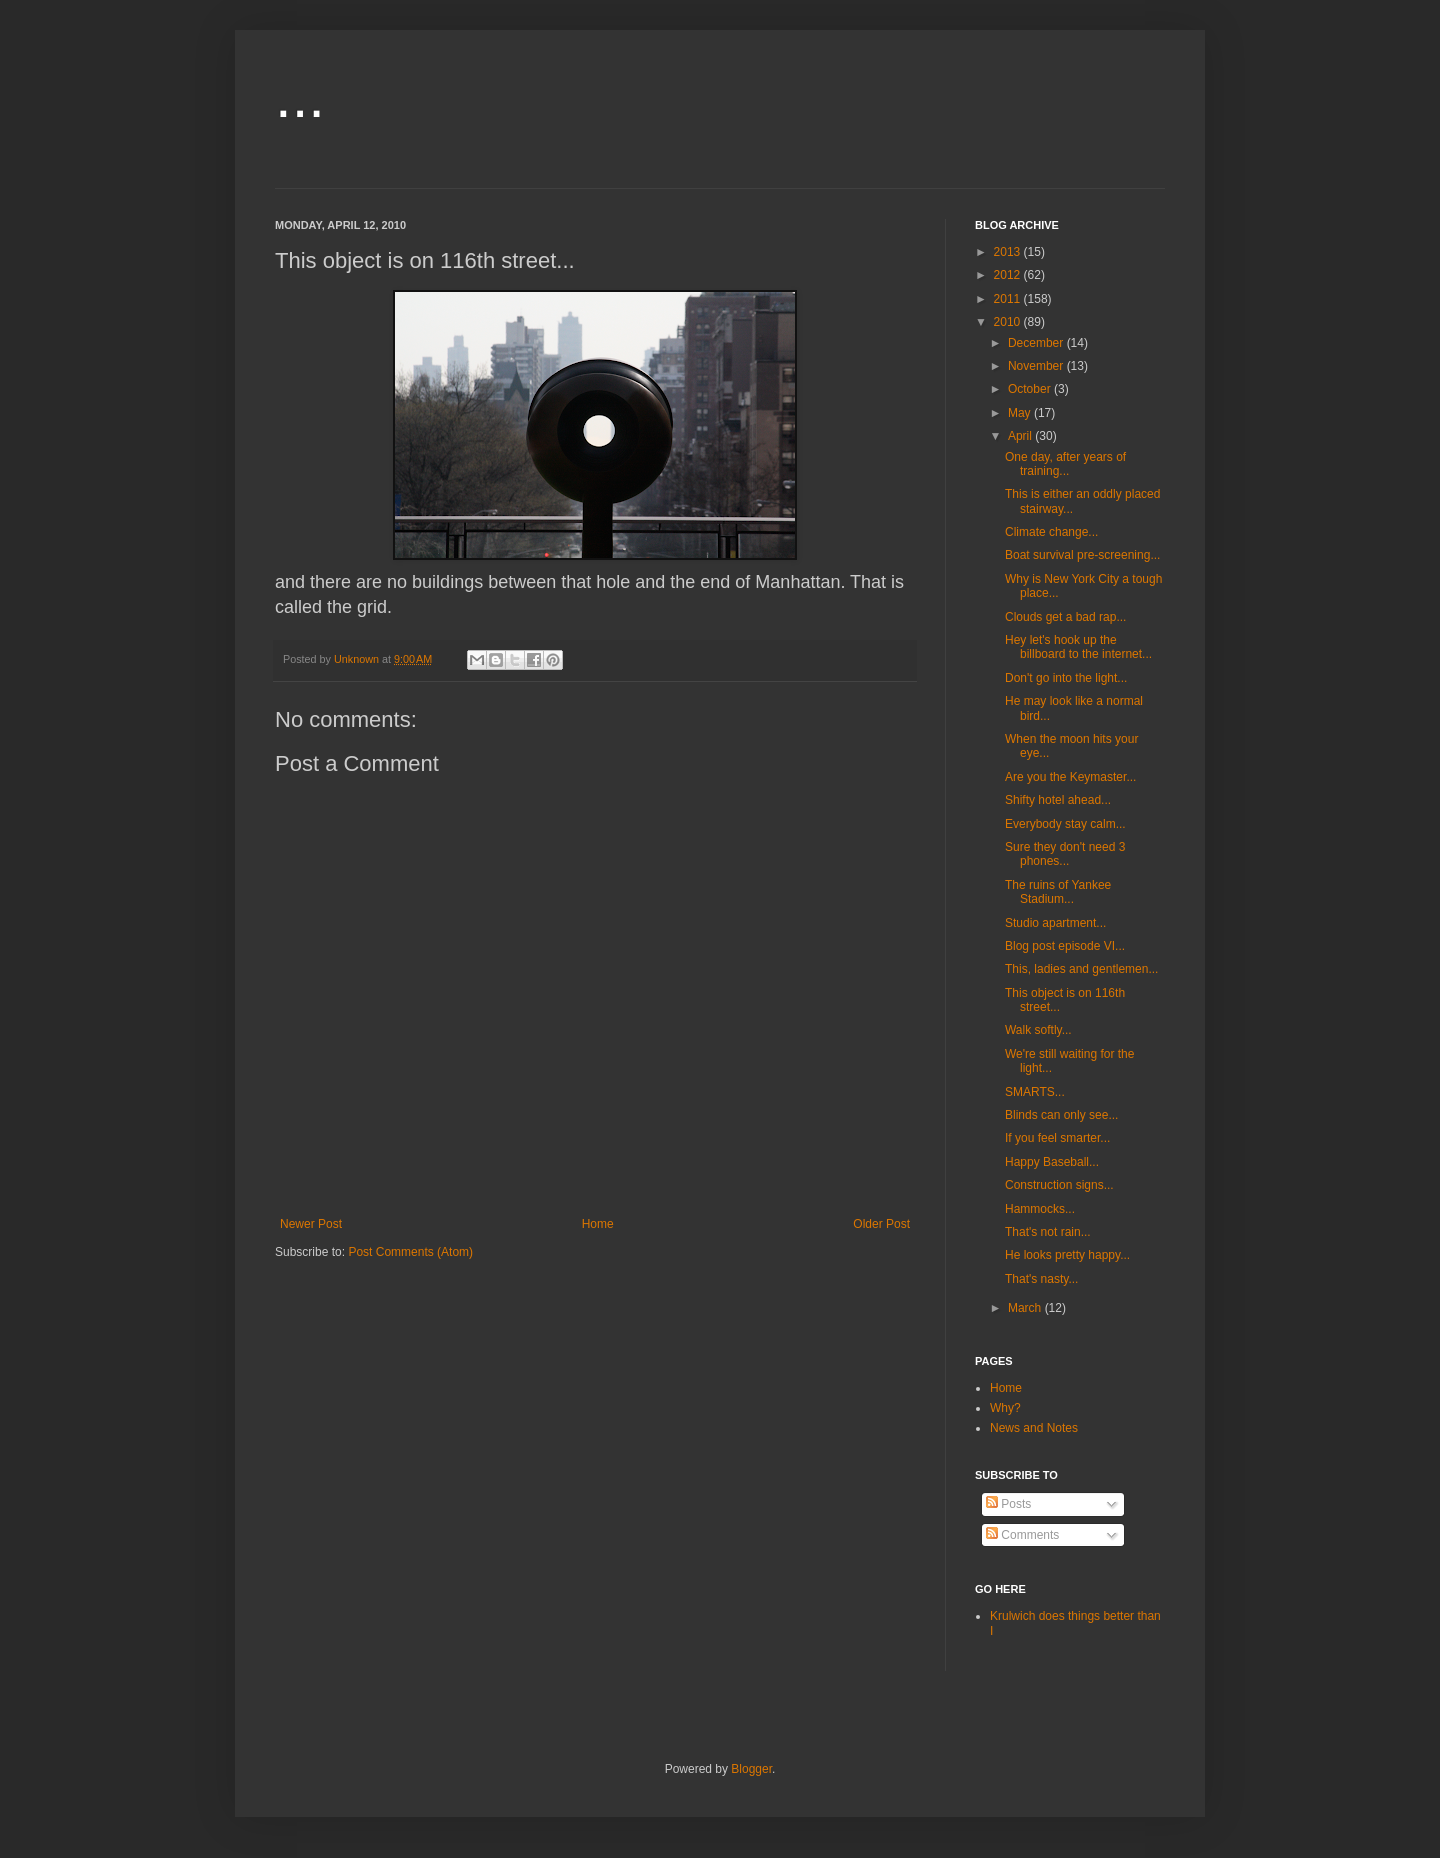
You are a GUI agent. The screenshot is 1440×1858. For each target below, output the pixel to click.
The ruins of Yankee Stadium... (1058, 892)
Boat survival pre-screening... (1082, 555)
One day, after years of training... (1065, 464)
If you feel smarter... (1057, 1138)
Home (598, 1224)
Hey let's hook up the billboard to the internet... (1078, 647)
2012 (1009, 275)
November (1037, 366)
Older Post (881, 1224)
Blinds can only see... (1061, 1115)
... (300, 96)
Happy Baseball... (1052, 1162)
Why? (1005, 1408)
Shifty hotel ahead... (1058, 800)
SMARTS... (1035, 1092)
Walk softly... (1038, 1030)
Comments (1022, 1535)
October (1031, 389)
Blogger (751, 1769)
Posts (1008, 1504)
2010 (1009, 322)
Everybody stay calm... (1065, 824)
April (1021, 436)
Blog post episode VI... (1065, 946)
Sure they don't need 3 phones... (1065, 854)
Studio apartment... (1055, 923)
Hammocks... (1040, 1209)
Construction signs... (1059, 1185)
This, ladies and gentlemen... (1081, 969)
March (1026, 1308)
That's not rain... (1048, 1232)
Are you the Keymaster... (1070, 777)
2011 (1009, 299)
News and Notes (1034, 1428)
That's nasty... (1041, 1279)
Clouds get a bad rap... (1065, 617)
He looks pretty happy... (1067, 1255)
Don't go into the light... (1066, 678)
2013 (1009, 252)
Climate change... (1051, 532)
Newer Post (311, 1224)
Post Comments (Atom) (410, 1252)
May (1021, 413)
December (1037, 343)
